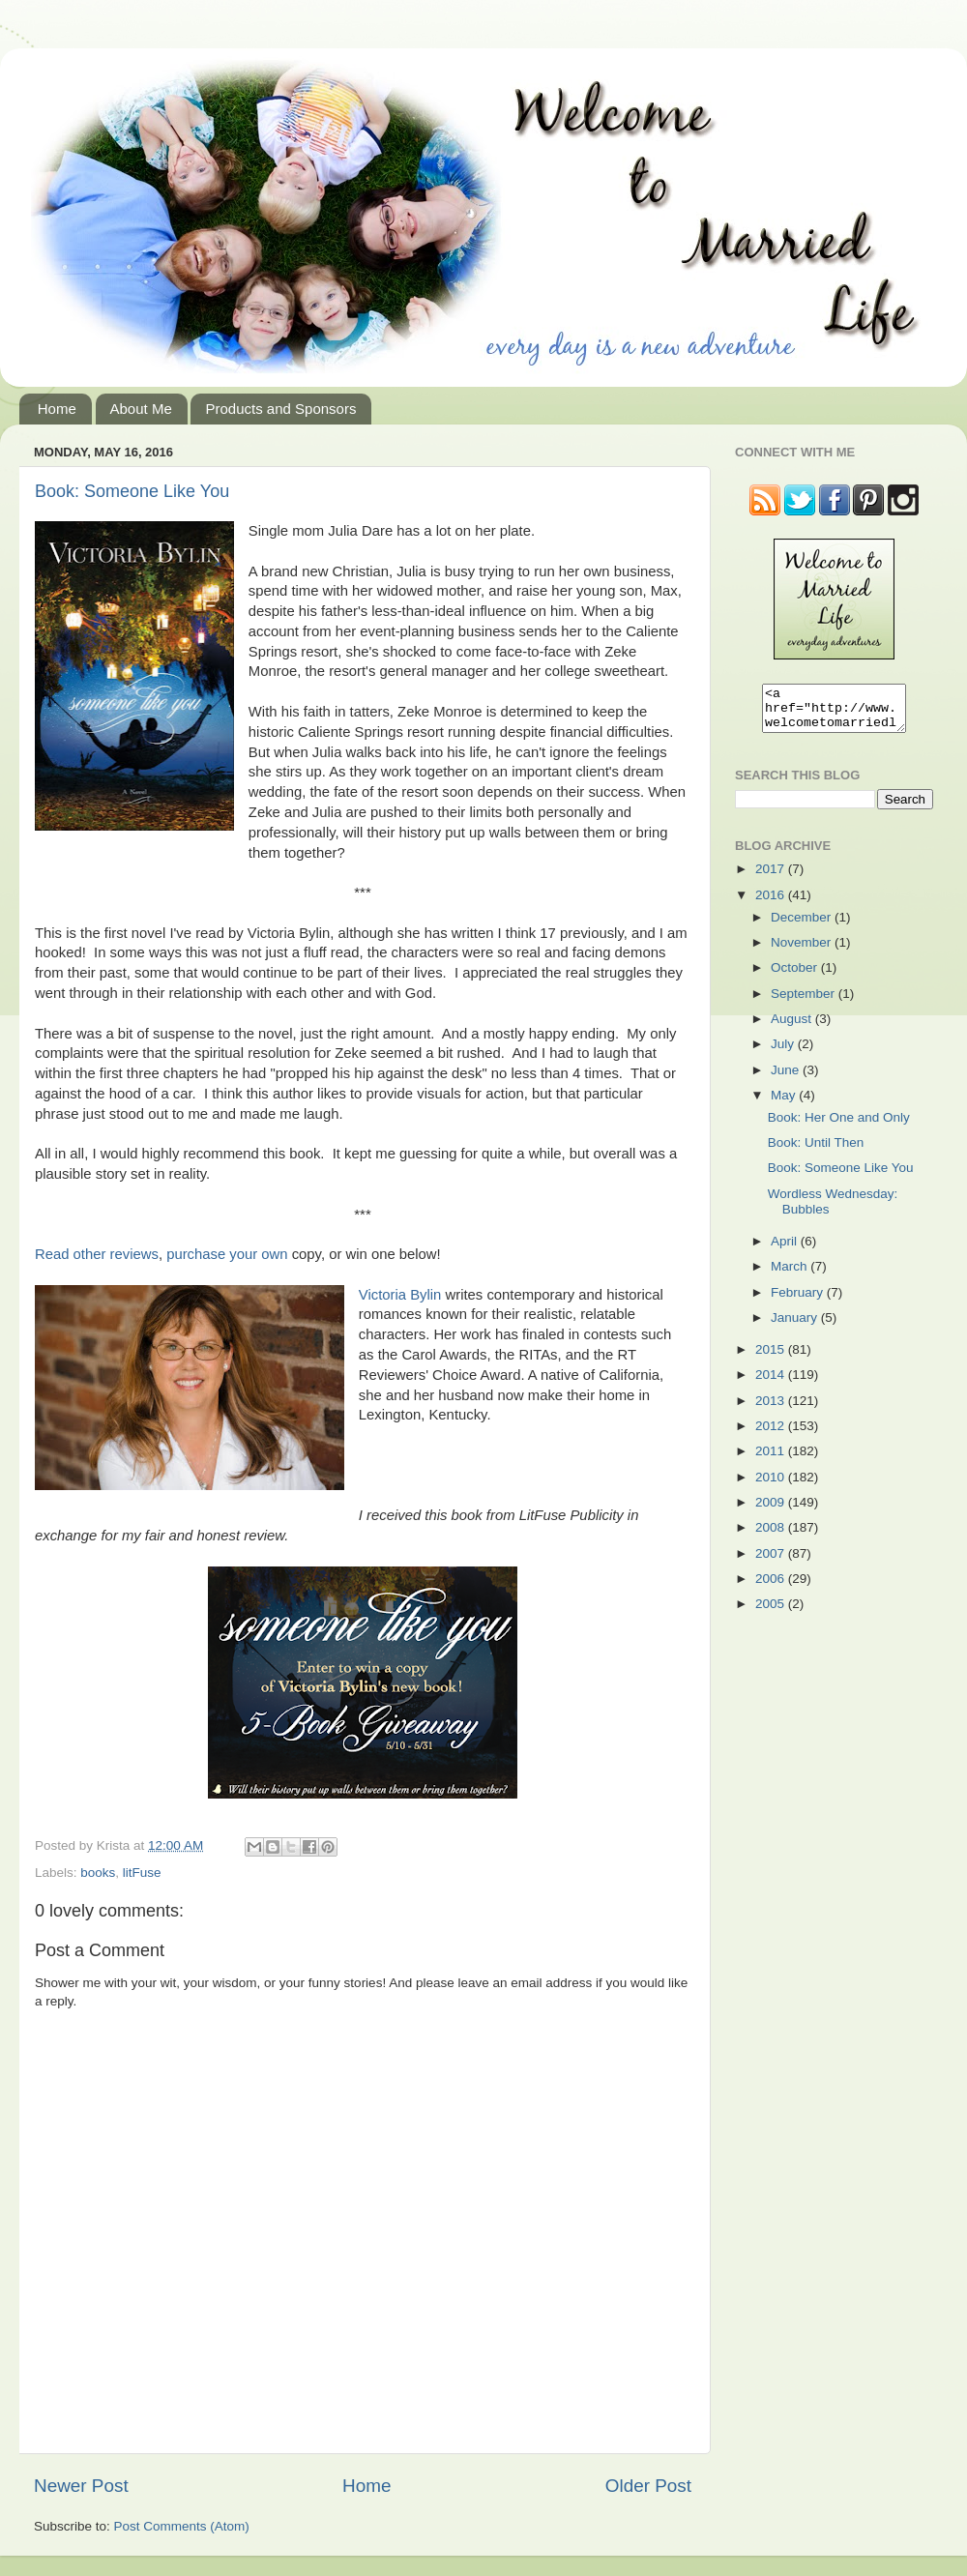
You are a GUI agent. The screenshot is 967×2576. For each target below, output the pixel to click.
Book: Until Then (816, 1151)
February (799, 1301)
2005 (771, 1612)
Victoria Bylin (400, 1295)
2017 (771, 877)
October (796, 976)
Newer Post (81, 2485)
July (784, 1052)
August (793, 1027)
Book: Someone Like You (132, 491)
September (804, 1002)
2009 (771, 1511)
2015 (771, 1358)
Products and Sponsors (280, 408)
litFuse (142, 1872)
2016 (771, 903)
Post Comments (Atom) (181, 2526)
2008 (771, 1536)
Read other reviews (97, 1254)
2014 (771, 1383)
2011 (771, 1459)
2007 (771, 1562)
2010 (771, 1485)
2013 (771, 1409)
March (790, 1275)
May (785, 1104)
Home (57, 408)
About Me (141, 408)
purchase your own (226, 1254)
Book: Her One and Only (839, 1126)
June (787, 1078)
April (786, 1250)
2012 (771, 1434)
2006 (771, 1587)
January (796, 1326)
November (803, 951)
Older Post (648, 2485)
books (97, 1872)
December (803, 926)
